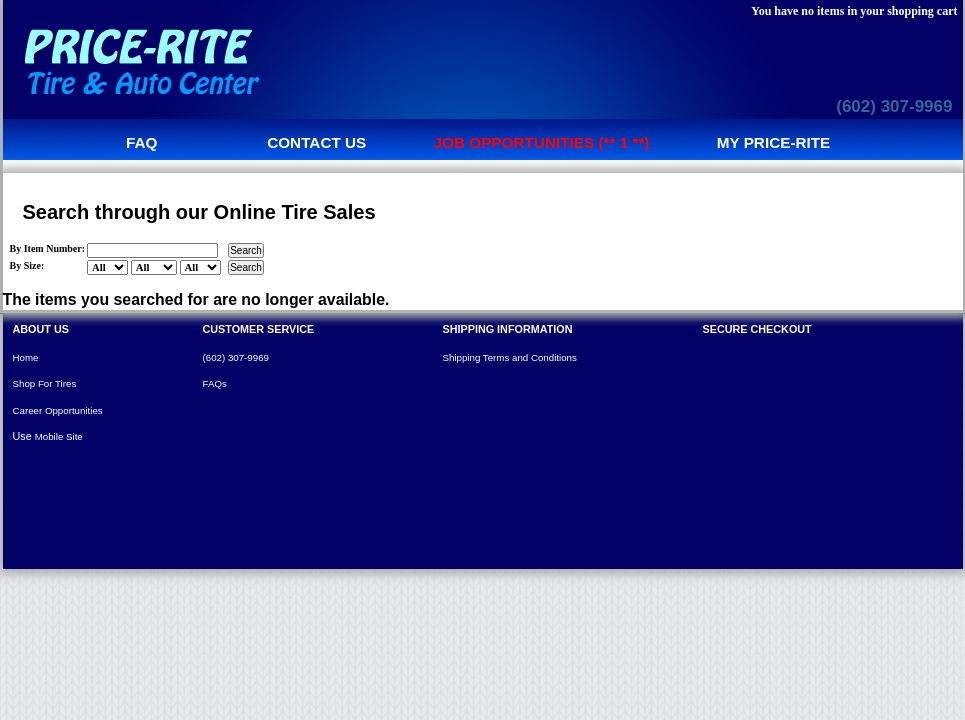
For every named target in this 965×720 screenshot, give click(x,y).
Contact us (316, 142)
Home (26, 357)
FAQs (215, 383)
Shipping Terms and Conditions (510, 357)
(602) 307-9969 (894, 106)
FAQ (141, 142)
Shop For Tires (45, 383)
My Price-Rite (774, 142)
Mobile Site (59, 436)
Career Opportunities (58, 410)
